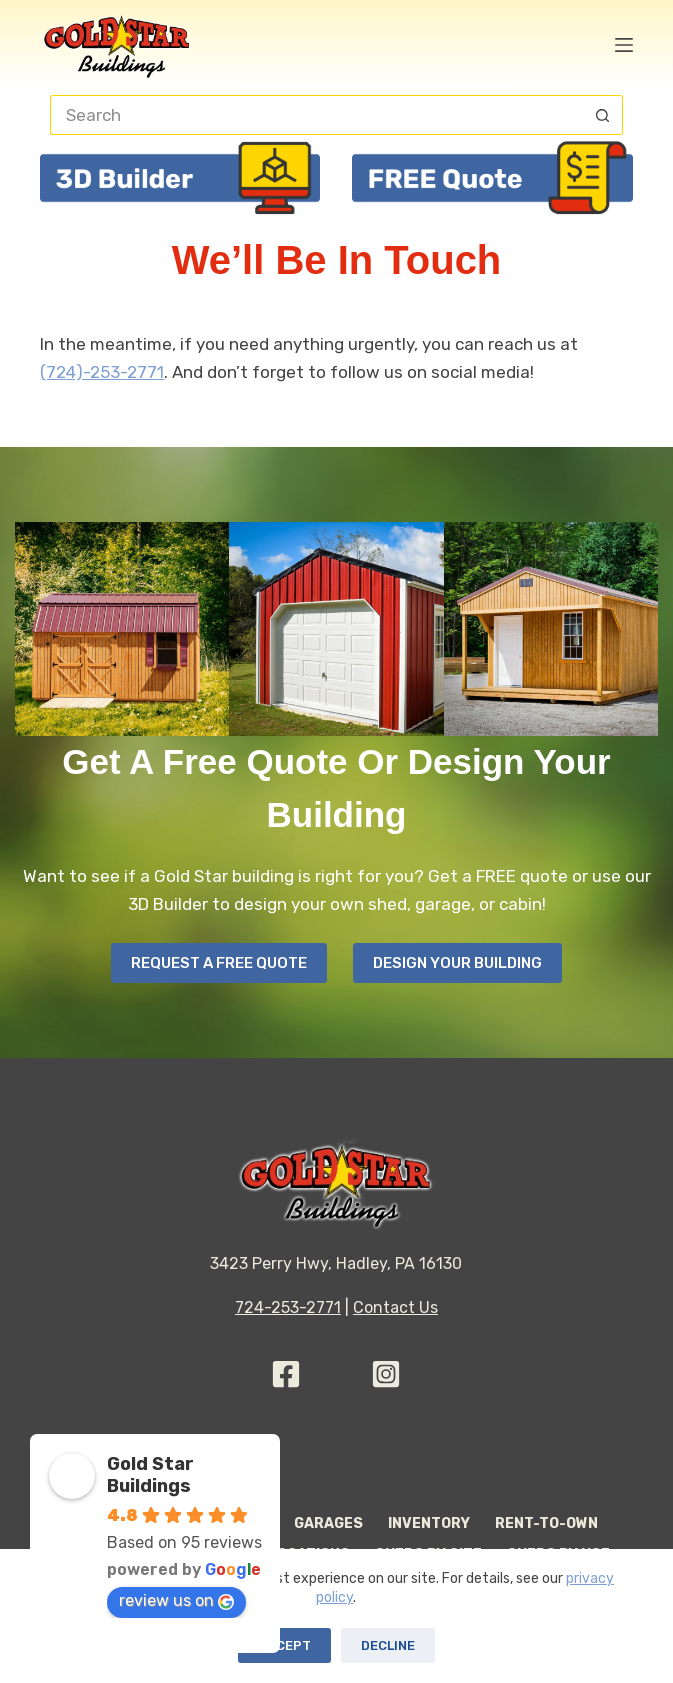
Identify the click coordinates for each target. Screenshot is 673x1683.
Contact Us (395, 1307)
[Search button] (603, 115)
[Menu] (624, 45)
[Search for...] (316, 115)
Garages (328, 1523)
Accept (284, 1645)
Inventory (429, 1523)
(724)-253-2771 (102, 372)
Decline (388, 1645)
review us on (176, 1600)
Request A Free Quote (219, 963)
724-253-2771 (288, 1307)
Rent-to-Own (546, 1523)
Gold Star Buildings (150, 1475)
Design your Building (457, 963)
